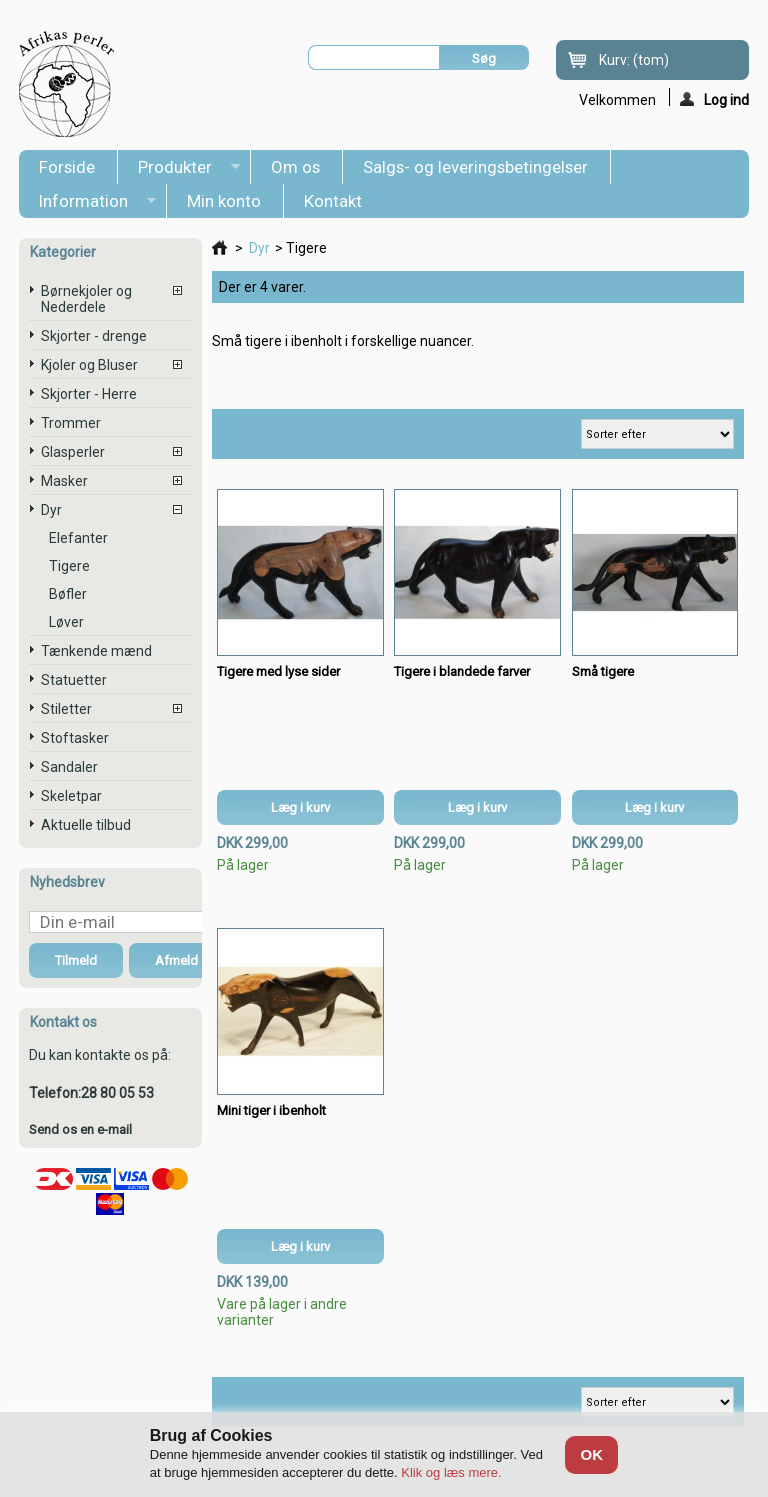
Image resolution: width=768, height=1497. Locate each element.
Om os (295, 167)
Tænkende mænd (96, 651)
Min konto (224, 201)
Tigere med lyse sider (278, 671)
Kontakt (333, 201)
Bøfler (68, 594)
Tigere (69, 566)
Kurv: (634, 60)
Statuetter (74, 680)
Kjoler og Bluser (89, 365)
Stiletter (66, 709)
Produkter (179, 170)
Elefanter (78, 538)
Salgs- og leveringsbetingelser (475, 167)
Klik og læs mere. (451, 1472)
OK (591, 1454)
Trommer (71, 423)
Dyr (51, 510)
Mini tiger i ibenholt (271, 1110)
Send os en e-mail (80, 1129)
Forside (67, 167)
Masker (64, 481)
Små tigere (603, 671)
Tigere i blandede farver (462, 671)
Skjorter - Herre (89, 394)
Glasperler (73, 452)
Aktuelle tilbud (86, 825)
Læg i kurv (300, 807)
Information (87, 204)
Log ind (714, 99)
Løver (66, 622)
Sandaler (69, 767)
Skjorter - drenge (94, 336)
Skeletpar (71, 796)
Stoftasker (75, 738)
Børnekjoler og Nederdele (86, 299)
